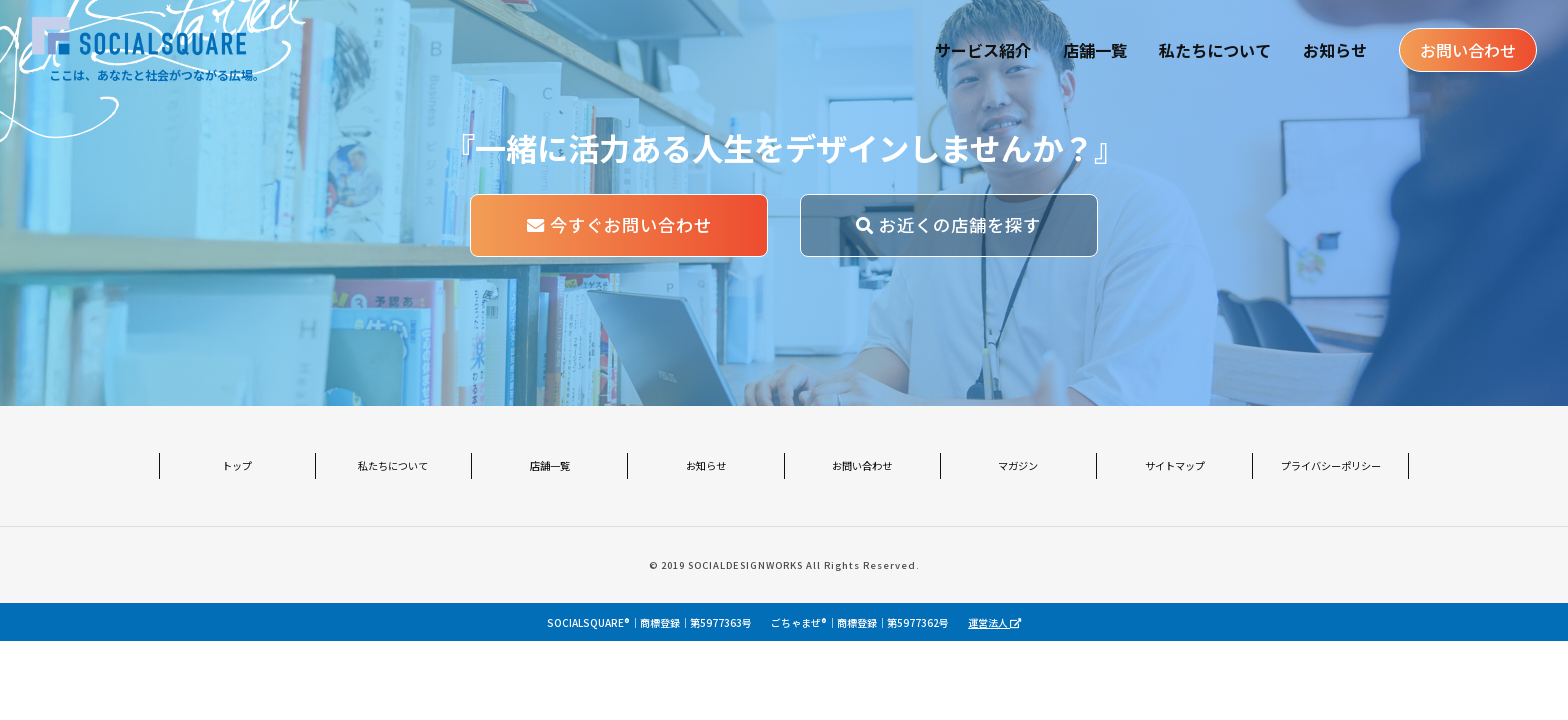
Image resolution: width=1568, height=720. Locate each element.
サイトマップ (1175, 465)
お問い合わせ (1468, 50)
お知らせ (1335, 50)
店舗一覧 (1095, 50)
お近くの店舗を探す (948, 224)
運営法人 (994, 622)
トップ (237, 465)
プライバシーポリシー (1331, 465)
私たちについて (1215, 50)
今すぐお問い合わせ (619, 224)
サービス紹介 (983, 50)
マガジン (1018, 465)
